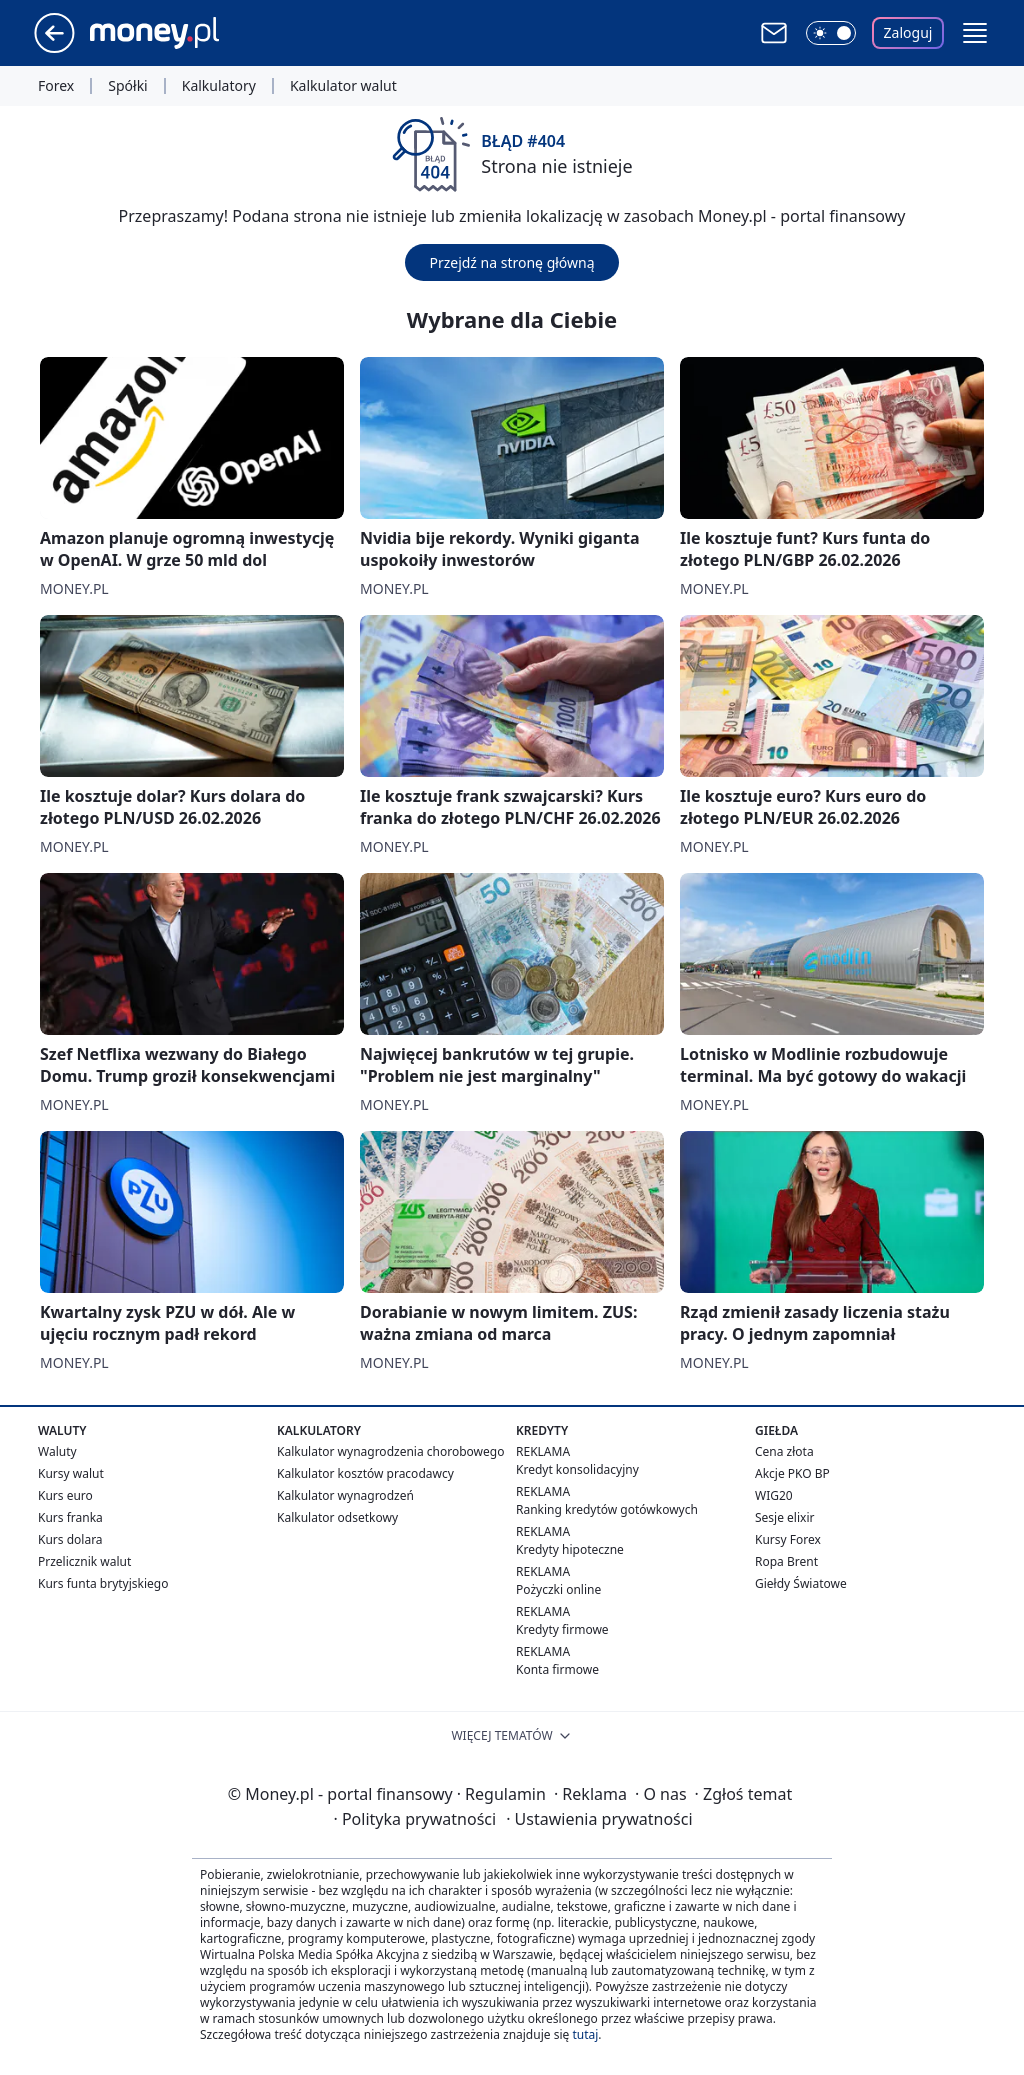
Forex (56, 86)
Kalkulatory (219, 86)
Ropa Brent (786, 1561)
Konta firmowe (557, 1669)
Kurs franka (70, 1517)
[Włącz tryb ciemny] (831, 33)
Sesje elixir (784, 1517)
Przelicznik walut (84, 1561)
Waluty (57, 1451)
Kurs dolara (70, 1539)
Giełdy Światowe (801, 1583)
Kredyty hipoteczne (570, 1549)
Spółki (127, 86)
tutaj (585, 2034)
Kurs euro (65, 1495)
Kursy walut (71, 1473)
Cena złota (784, 1451)
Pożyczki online (558, 1589)
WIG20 (774, 1495)
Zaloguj (908, 32)
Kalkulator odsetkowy (337, 1517)
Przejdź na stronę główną (511, 262)
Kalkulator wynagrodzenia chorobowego (390, 1451)
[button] (975, 33)
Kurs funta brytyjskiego (103, 1583)
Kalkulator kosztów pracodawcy (365, 1473)
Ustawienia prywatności (599, 1819)
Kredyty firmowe (562, 1629)
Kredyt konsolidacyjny (577, 1469)
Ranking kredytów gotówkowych (607, 1509)
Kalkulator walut (343, 86)
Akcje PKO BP (792, 1473)
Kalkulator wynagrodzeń (345, 1495)
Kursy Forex (788, 1539)
